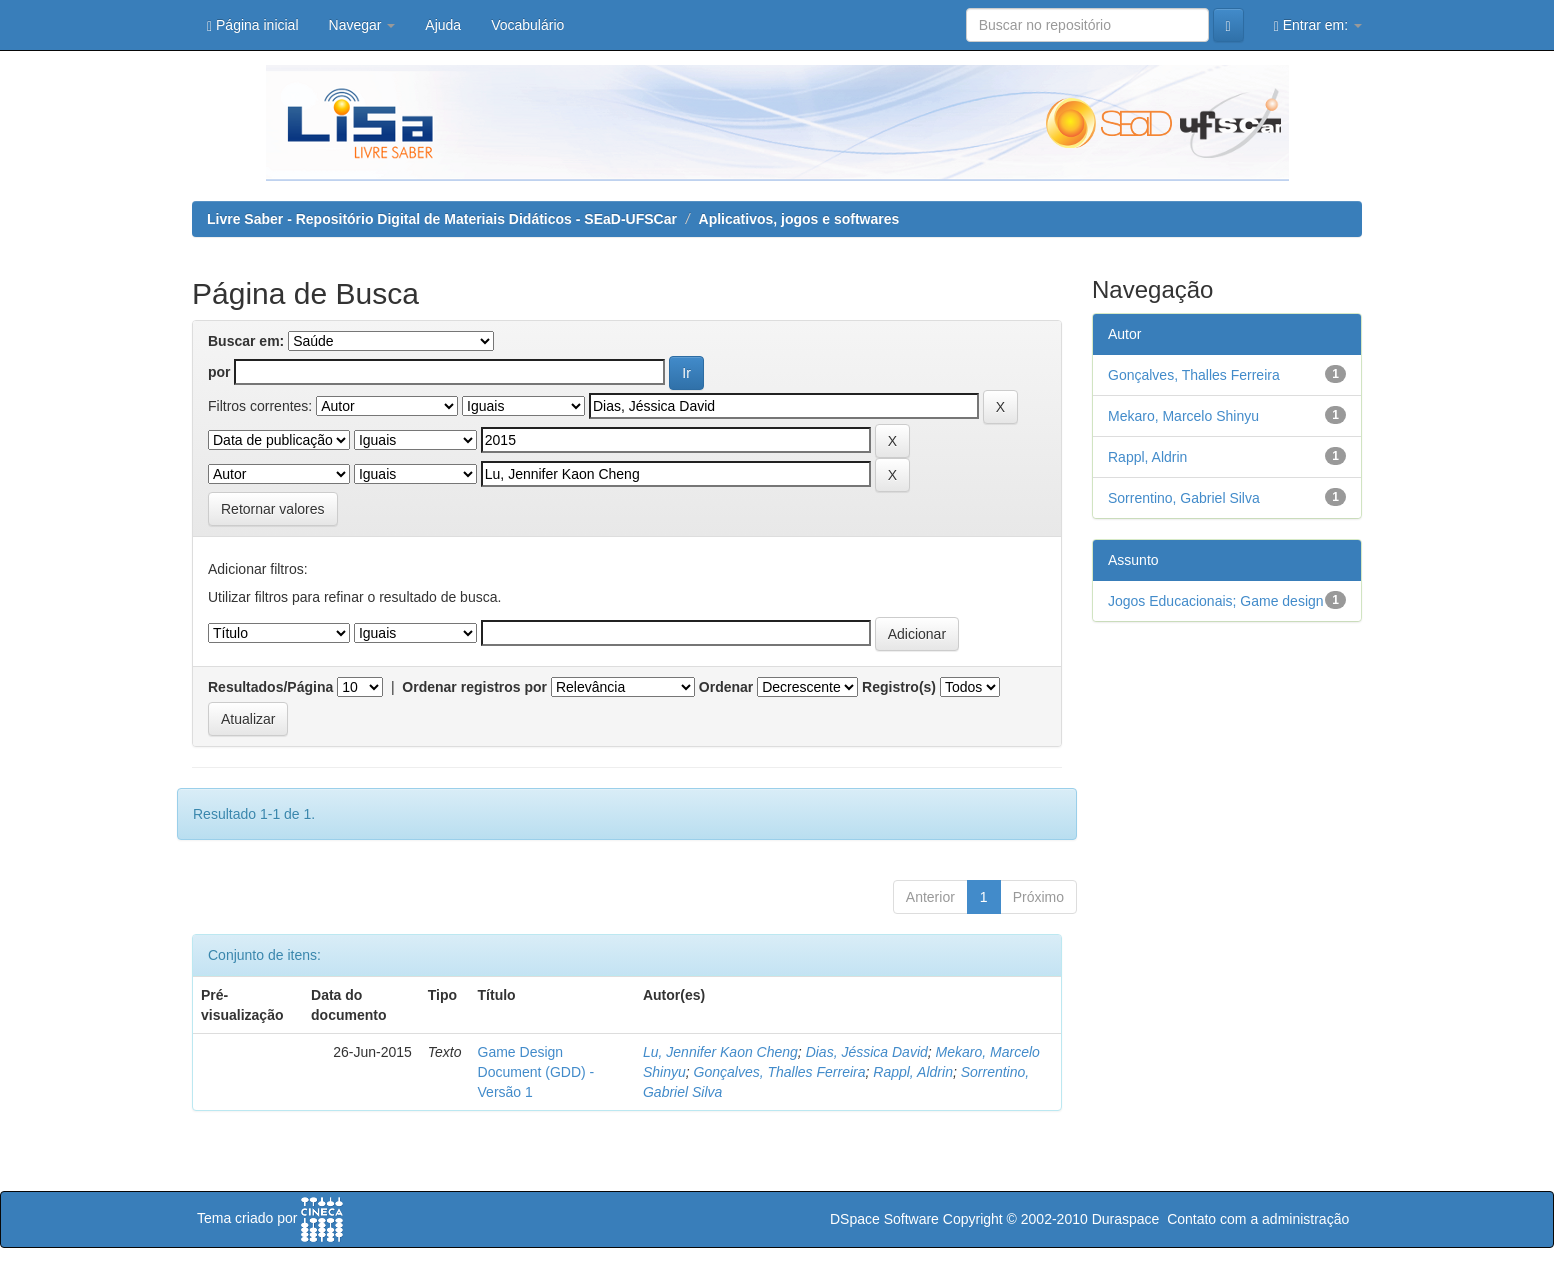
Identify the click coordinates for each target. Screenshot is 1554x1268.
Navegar (362, 25)
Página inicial (253, 25)
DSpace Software (884, 1219)
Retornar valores (273, 509)
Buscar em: (246, 341)
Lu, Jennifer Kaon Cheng (720, 1052)
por (219, 372)
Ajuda (443, 25)
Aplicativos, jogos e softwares (799, 219)
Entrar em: (1318, 25)
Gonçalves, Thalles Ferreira (780, 1072)
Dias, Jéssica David (867, 1052)
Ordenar (726, 687)
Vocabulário (527, 25)
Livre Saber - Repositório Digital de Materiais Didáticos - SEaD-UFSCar (442, 219)
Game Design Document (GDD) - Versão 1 (536, 1072)
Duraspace (1126, 1219)
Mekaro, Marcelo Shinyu (1183, 416)
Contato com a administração (1258, 1219)
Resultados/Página (270, 687)
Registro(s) (899, 687)
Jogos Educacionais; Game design (1216, 601)
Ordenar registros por (474, 687)
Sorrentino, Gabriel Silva (1184, 498)
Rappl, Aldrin (913, 1072)
